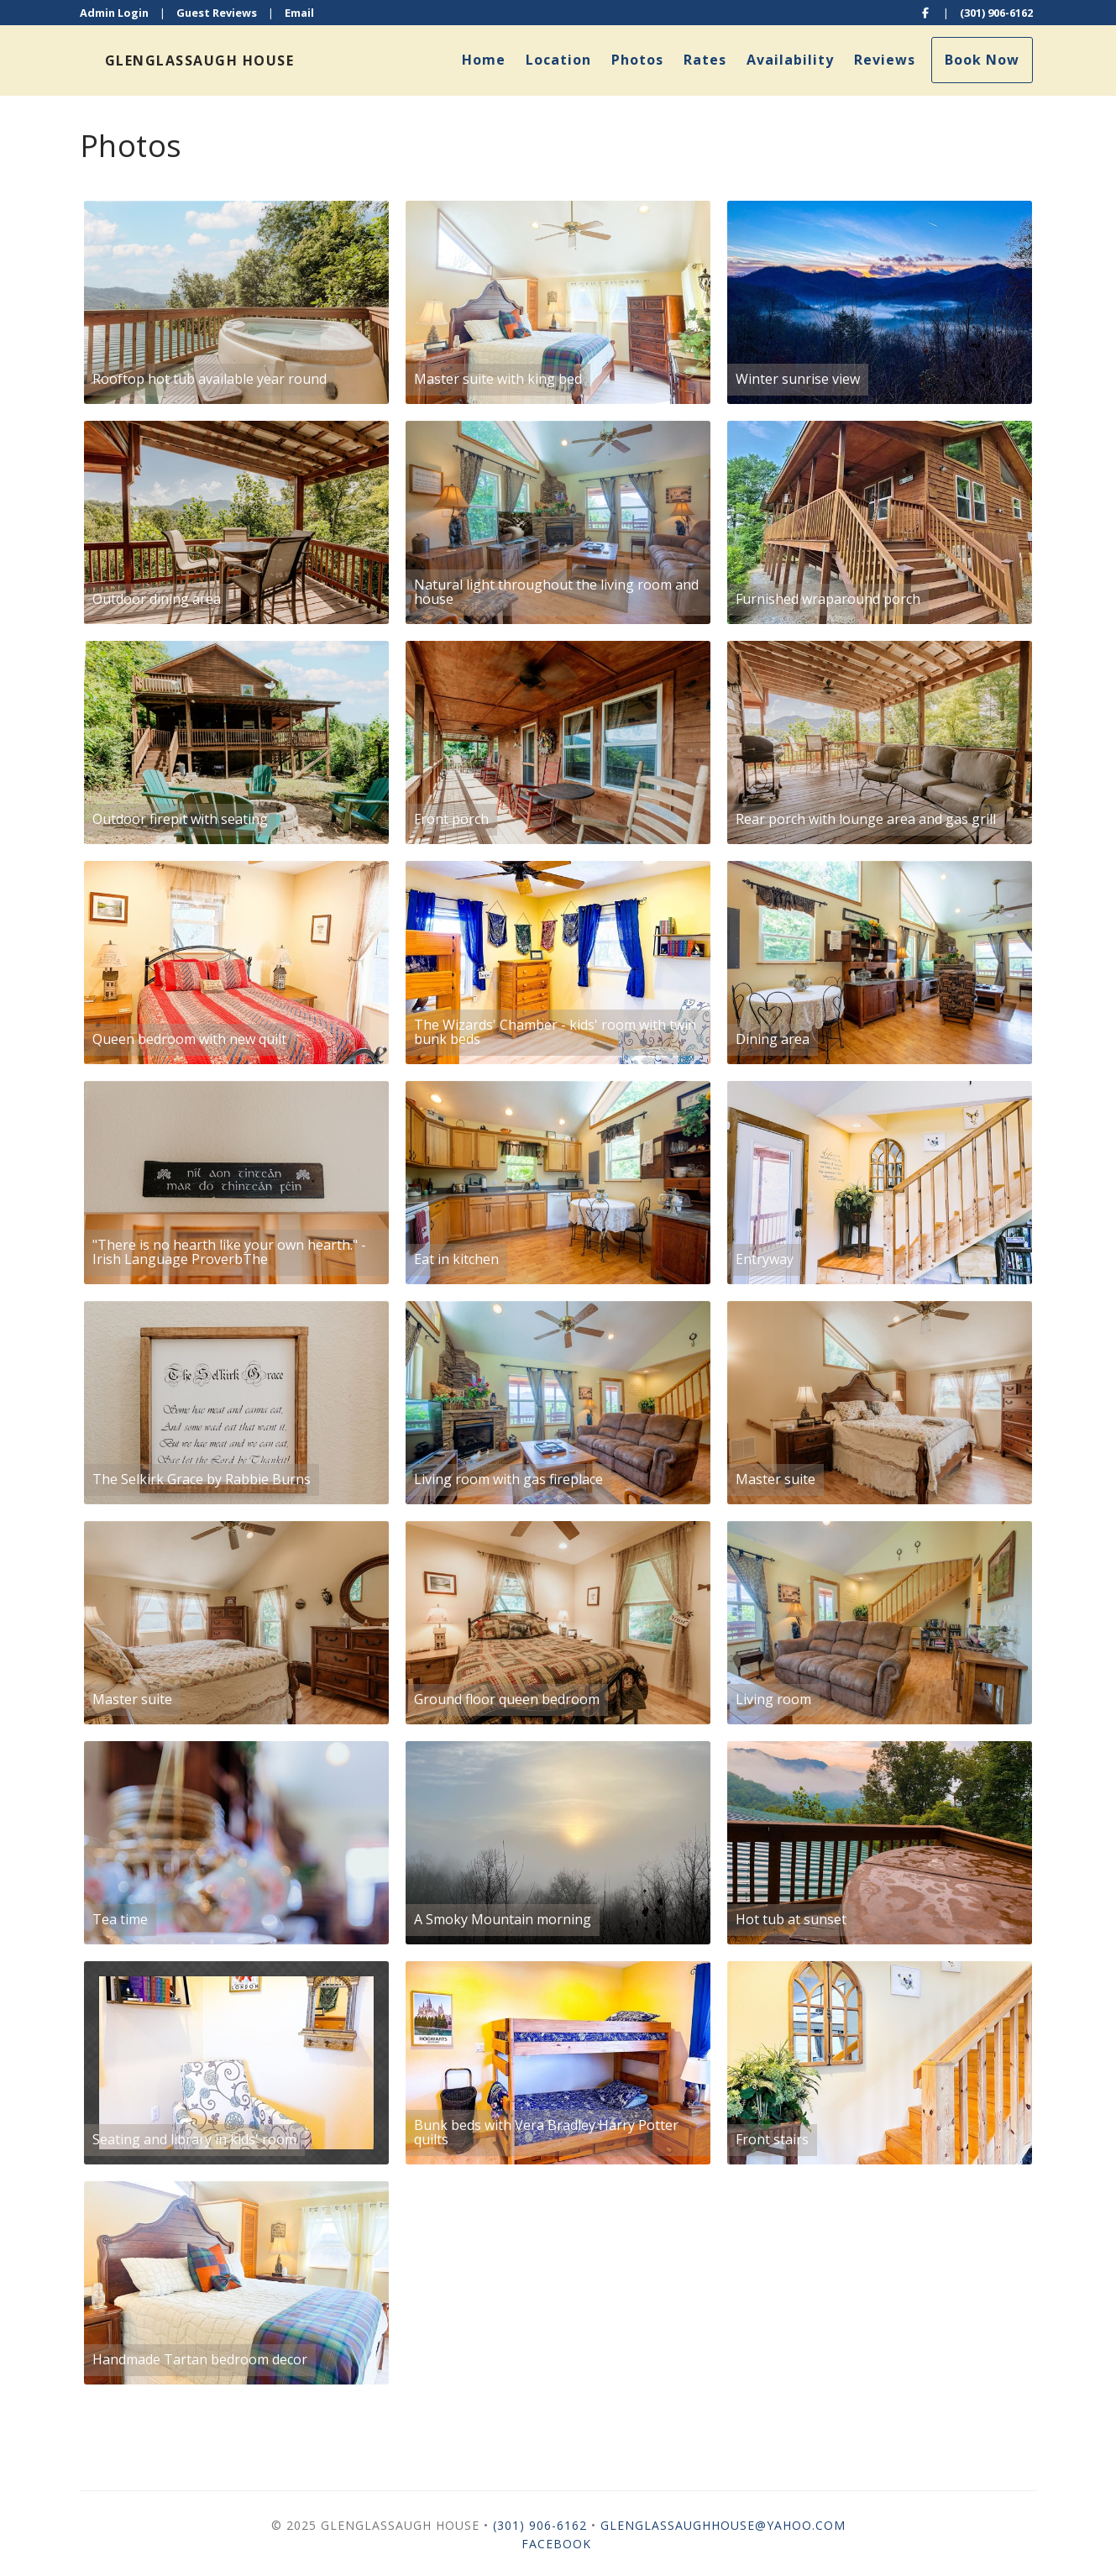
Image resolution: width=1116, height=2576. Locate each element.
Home (484, 59)
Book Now (982, 59)
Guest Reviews (216, 12)
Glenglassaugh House (200, 60)
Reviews (884, 59)
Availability (790, 59)
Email (299, 12)
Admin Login (114, 12)
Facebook (556, 2544)
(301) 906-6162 (996, 12)
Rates (705, 59)
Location (558, 59)
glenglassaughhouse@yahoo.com (723, 2525)
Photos (637, 59)
